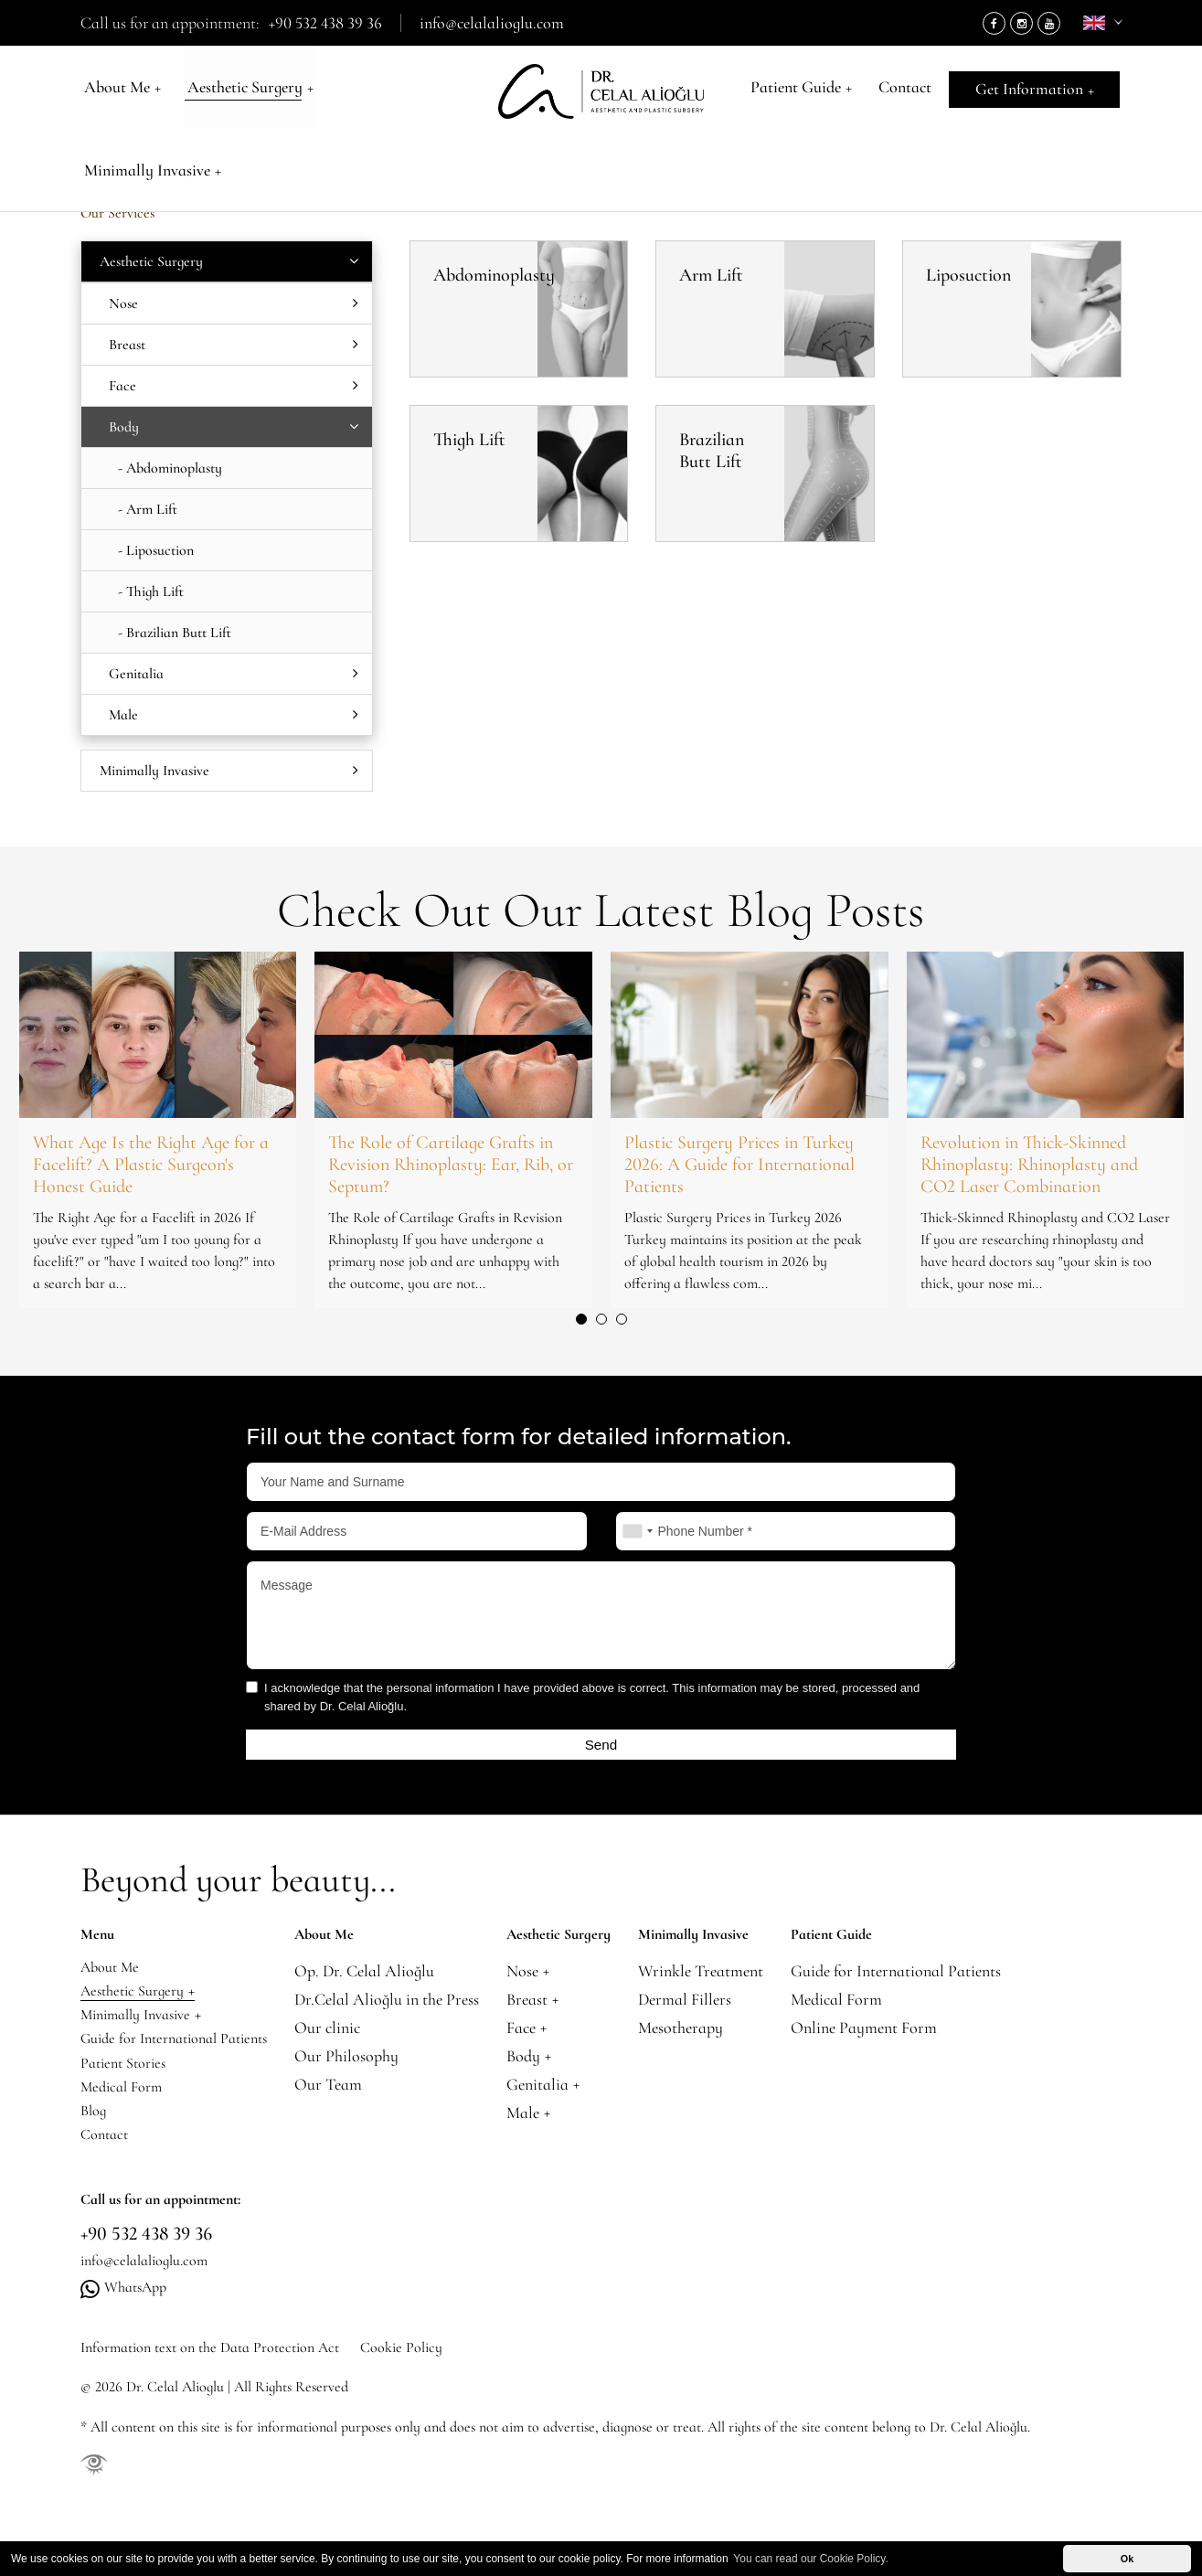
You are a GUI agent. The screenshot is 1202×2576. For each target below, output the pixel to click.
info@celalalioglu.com (492, 23)
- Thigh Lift (151, 591)
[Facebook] (994, 23)
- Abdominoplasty (170, 468)
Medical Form (126, 2119)
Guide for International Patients (185, 2062)
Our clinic (351, 2034)
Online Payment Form (887, 2034)
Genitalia (233, 674)
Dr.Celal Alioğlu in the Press (410, 2006)
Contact (904, 91)
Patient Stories (128, 2091)
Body (232, 151)
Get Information (1035, 91)
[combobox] (637, 1531)
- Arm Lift (147, 509)
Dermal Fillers (708, 2006)
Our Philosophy (370, 2062)
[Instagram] (1021, 23)
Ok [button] (1127, 2558)
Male (233, 715)
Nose (233, 303)
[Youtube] (1048, 23)
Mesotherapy (704, 2034)
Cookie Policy (442, 2402)
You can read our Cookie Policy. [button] (810, 2558)
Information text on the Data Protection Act (224, 2402)
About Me (118, 91)
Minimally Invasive (395, 91)
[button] (581, 1319)
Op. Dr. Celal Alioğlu (388, 1977)
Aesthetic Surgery (242, 91)
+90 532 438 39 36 (325, 23)
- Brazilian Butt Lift (174, 632)
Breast (233, 345)
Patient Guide (805, 91)
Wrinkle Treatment (724, 1977)
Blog (95, 2147)
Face (233, 386)
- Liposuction (156, 550)
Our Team (352, 2091)
